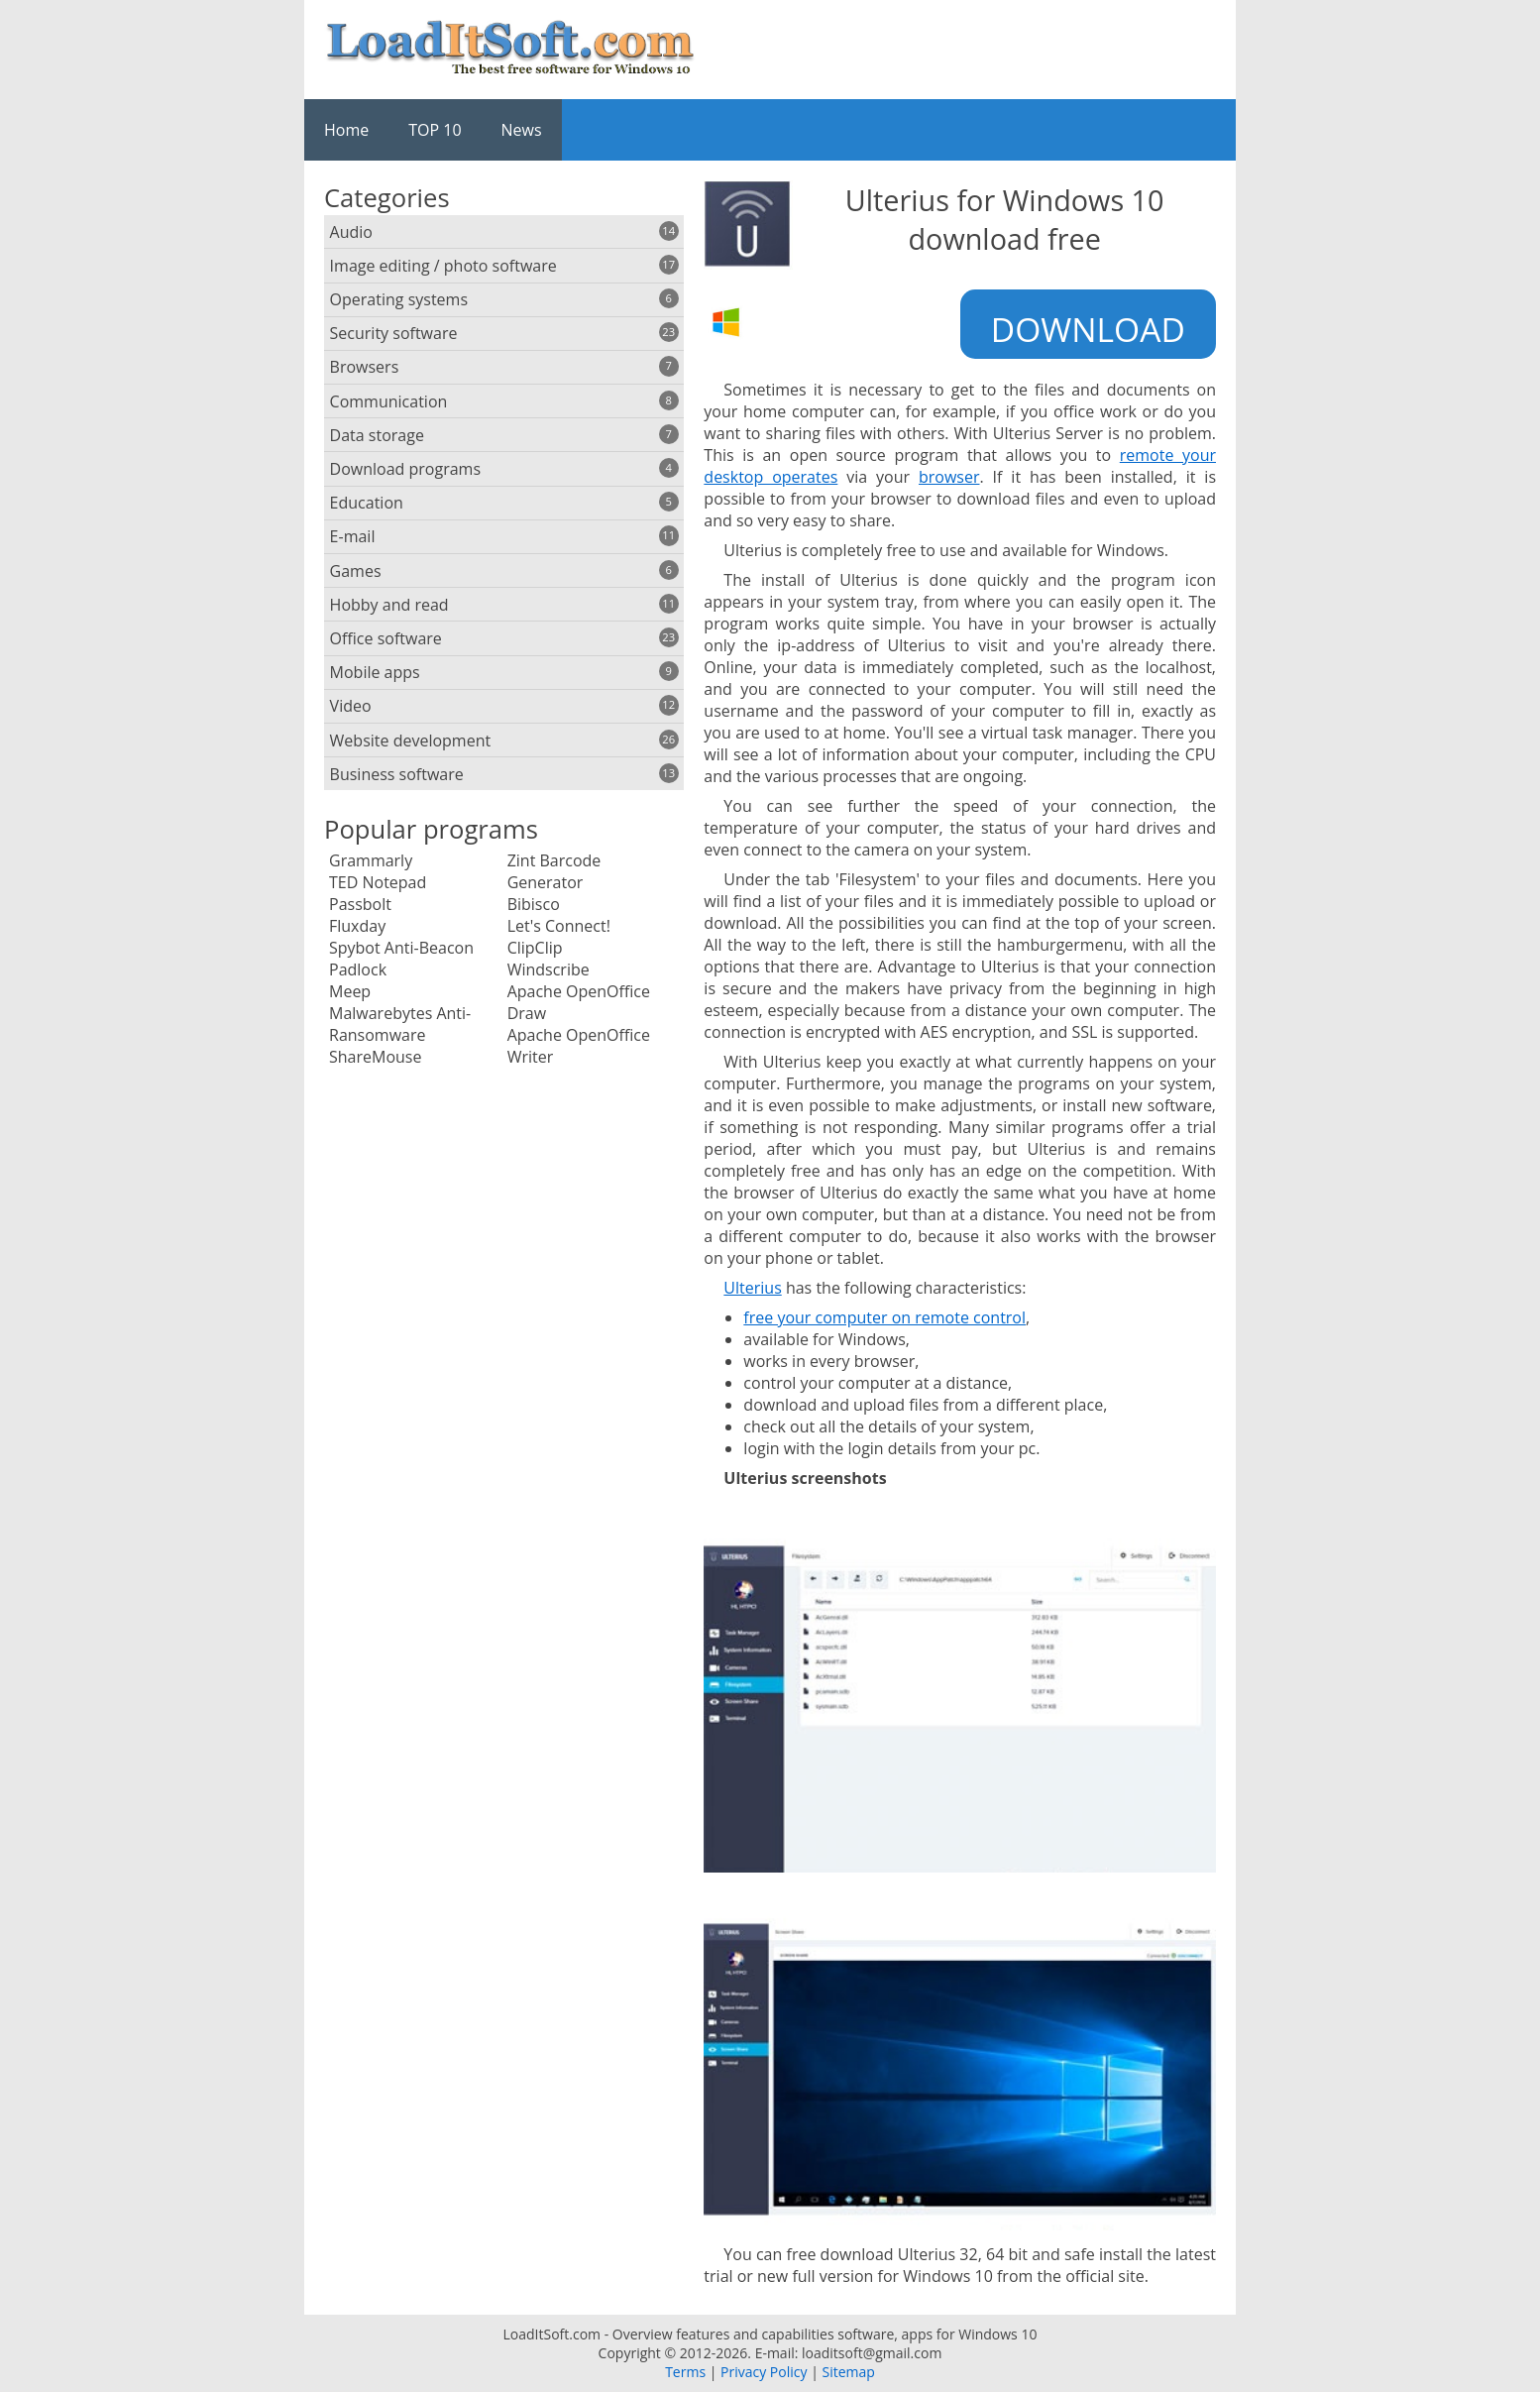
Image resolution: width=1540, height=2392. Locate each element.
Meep (350, 991)
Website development (504, 740)
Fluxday (357, 926)
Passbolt (360, 904)
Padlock (357, 969)
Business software (504, 774)
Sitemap (848, 2371)
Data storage (504, 435)
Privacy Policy (763, 2371)
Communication (504, 401)
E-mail (504, 536)
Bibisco (533, 904)
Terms (685, 2371)
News (521, 130)
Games (504, 571)
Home (346, 130)
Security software (504, 333)
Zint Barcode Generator (554, 871)
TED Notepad (377, 882)
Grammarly (370, 860)
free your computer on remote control (884, 1317)
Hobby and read (504, 605)
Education (504, 502)
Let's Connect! (558, 926)
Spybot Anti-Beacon (401, 948)
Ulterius (752, 1288)
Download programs (504, 469)
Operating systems (504, 299)
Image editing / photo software (504, 266)
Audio (504, 232)
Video (504, 706)
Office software (504, 638)
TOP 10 (434, 130)
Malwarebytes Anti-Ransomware (400, 1024)
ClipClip (535, 948)
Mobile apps (504, 672)
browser (949, 477)
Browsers (504, 367)
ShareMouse (375, 1057)
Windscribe (548, 969)
